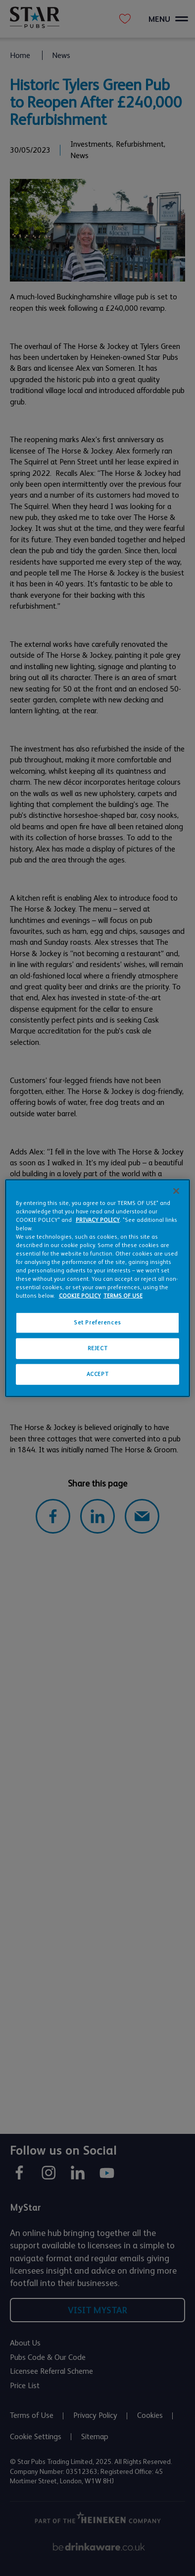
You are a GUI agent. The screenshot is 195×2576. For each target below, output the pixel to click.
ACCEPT (97, 1374)
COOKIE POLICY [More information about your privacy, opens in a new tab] (80, 1296)
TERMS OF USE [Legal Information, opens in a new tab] (123, 1296)
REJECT (97, 1348)
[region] (97, 1288)
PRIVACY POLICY (98, 1219)
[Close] (176, 1191)
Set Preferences (97, 1322)
